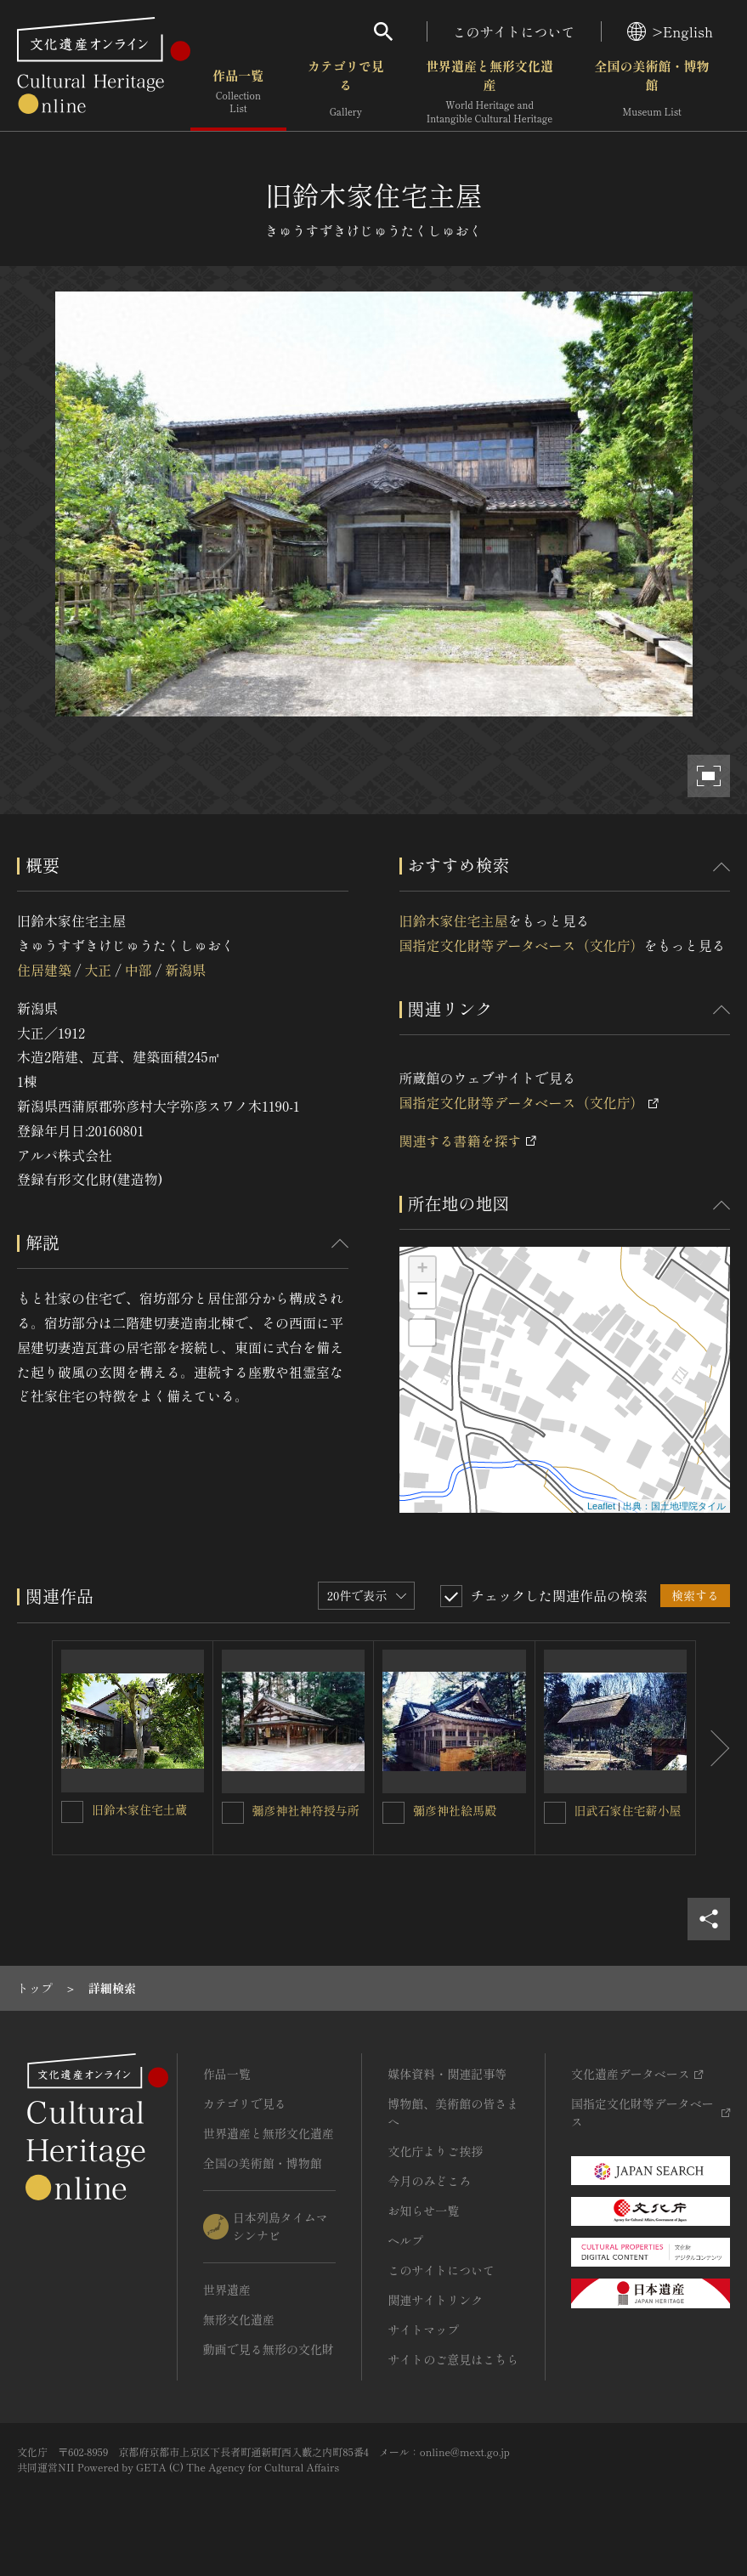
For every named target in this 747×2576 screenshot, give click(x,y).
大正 (97, 970)
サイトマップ (423, 2329)
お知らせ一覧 (423, 2210)
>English (670, 31)
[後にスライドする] (713, 1747)
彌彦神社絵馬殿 (454, 1810)
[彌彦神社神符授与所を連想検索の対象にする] (233, 1813)
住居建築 (44, 970)
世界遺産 (227, 2289)
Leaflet (601, 1506)
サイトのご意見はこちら (453, 2359)
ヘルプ (405, 2240)
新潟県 (185, 970)
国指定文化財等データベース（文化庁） (521, 945)
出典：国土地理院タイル (674, 1506)
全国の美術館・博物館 (652, 93)
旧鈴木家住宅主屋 (453, 920)
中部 (138, 970)
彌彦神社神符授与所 (305, 1810)
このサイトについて (514, 31)
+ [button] (421, 1269)
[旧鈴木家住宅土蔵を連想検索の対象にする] (72, 1812)
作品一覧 (238, 93)
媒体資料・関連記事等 (447, 2073)
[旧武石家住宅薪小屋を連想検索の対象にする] (555, 1813)
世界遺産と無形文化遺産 (489, 93)
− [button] (421, 1295)
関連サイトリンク (435, 2299)
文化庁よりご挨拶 (435, 2151)
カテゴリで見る (346, 93)
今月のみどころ (429, 2180)
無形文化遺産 (238, 2319)
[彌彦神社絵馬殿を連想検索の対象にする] (393, 1813)
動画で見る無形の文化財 (268, 2349)
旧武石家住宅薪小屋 (628, 1810)
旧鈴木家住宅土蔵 (139, 1809)
